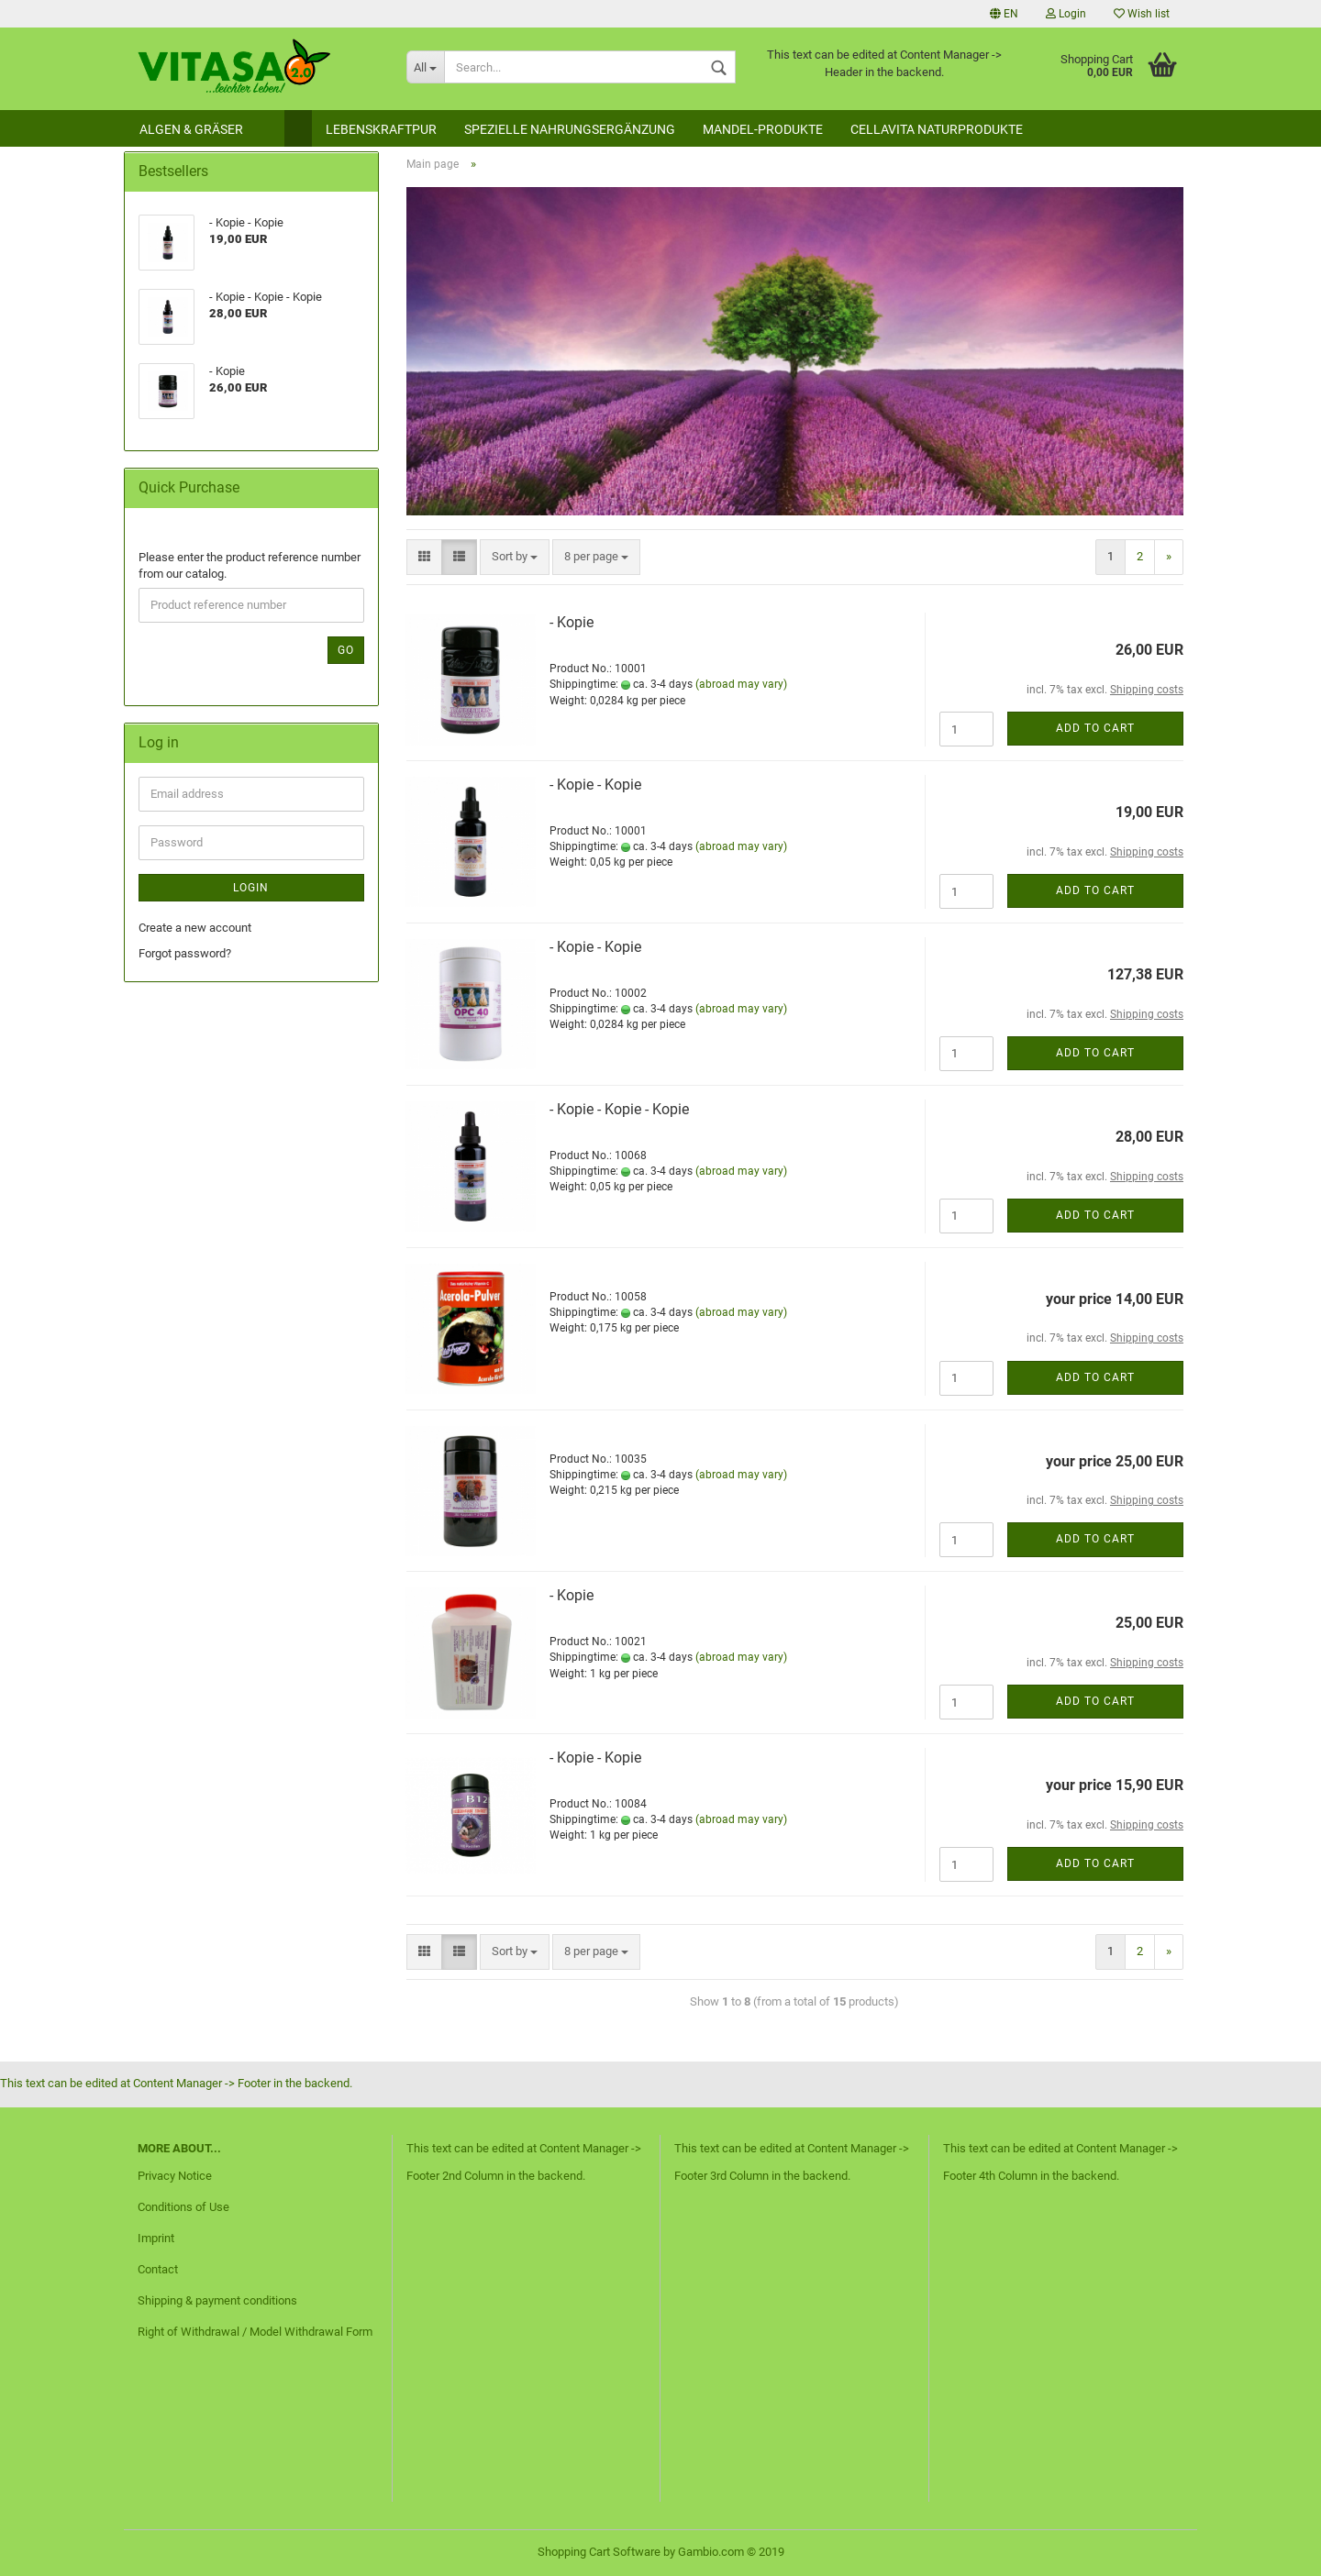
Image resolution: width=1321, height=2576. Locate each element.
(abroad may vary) (741, 684)
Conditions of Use (183, 2207)
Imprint (156, 2238)
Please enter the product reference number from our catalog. (250, 565)
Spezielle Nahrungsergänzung (569, 129)
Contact (158, 2269)
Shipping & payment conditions (217, 2300)
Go (346, 650)
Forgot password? (185, 953)
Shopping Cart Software (599, 2552)
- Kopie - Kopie (595, 784)
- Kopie (571, 622)
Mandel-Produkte (763, 129)
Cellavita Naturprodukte (936, 129)
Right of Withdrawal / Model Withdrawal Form (255, 2331)
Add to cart (1095, 728)
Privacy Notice (175, 2176)
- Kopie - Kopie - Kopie (619, 1109)
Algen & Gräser (191, 129)
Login (1066, 13)
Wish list (1142, 13)
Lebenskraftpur (381, 129)
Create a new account (195, 927)
